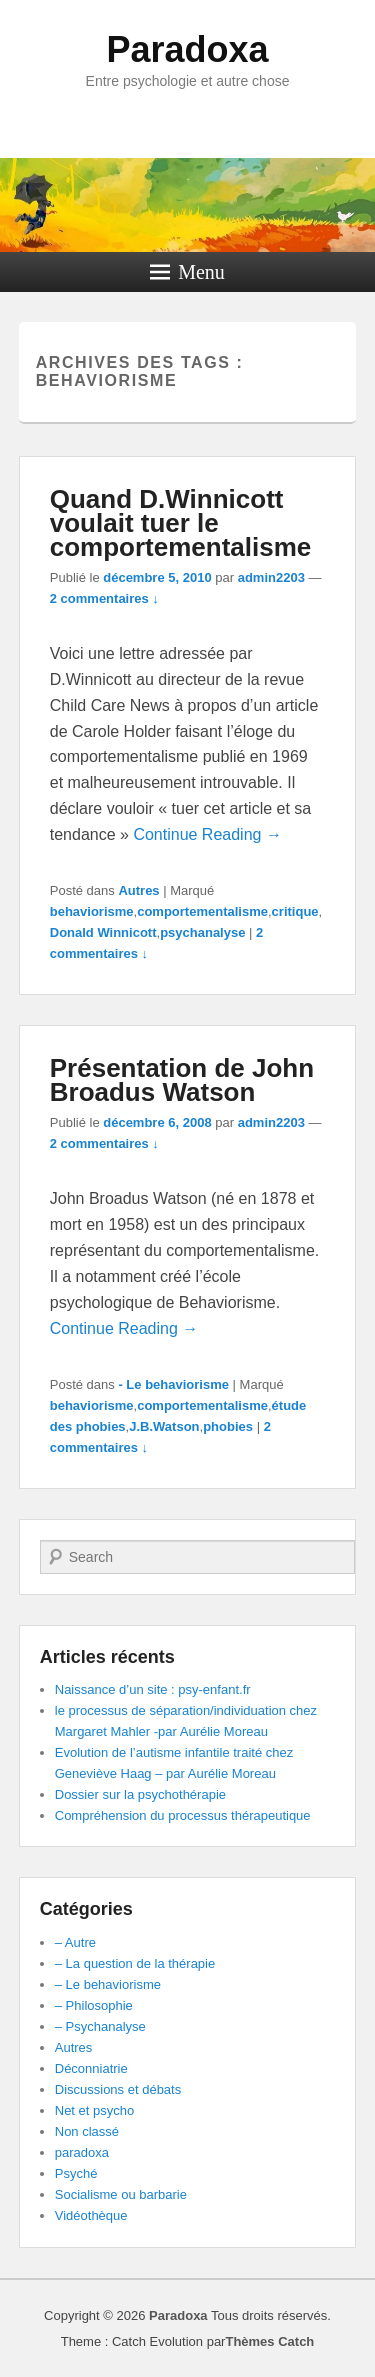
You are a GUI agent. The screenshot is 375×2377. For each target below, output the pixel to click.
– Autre (75, 1942)
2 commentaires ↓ (104, 598)
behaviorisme (92, 911)
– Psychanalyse (100, 2026)
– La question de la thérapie (135, 1963)
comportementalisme (202, 911)
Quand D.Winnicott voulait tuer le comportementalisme (181, 523)
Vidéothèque (91, 2215)
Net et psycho (95, 2110)
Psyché (76, 2173)
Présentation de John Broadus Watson (182, 1080)
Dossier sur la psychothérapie (140, 1794)
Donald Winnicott (103, 932)
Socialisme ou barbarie (121, 2194)
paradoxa (82, 2152)
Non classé (87, 2131)
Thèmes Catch (269, 2341)
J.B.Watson (164, 1426)
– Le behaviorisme (108, 1984)
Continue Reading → (207, 834)
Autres (138, 890)
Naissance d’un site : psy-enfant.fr (153, 1689)
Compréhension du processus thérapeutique (183, 1815)
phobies (228, 1426)
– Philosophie (94, 2005)
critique (295, 911)
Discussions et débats (118, 2089)
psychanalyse (202, 932)
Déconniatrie (91, 2068)
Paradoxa (187, 49)
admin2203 (271, 577)
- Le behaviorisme (173, 1384)
